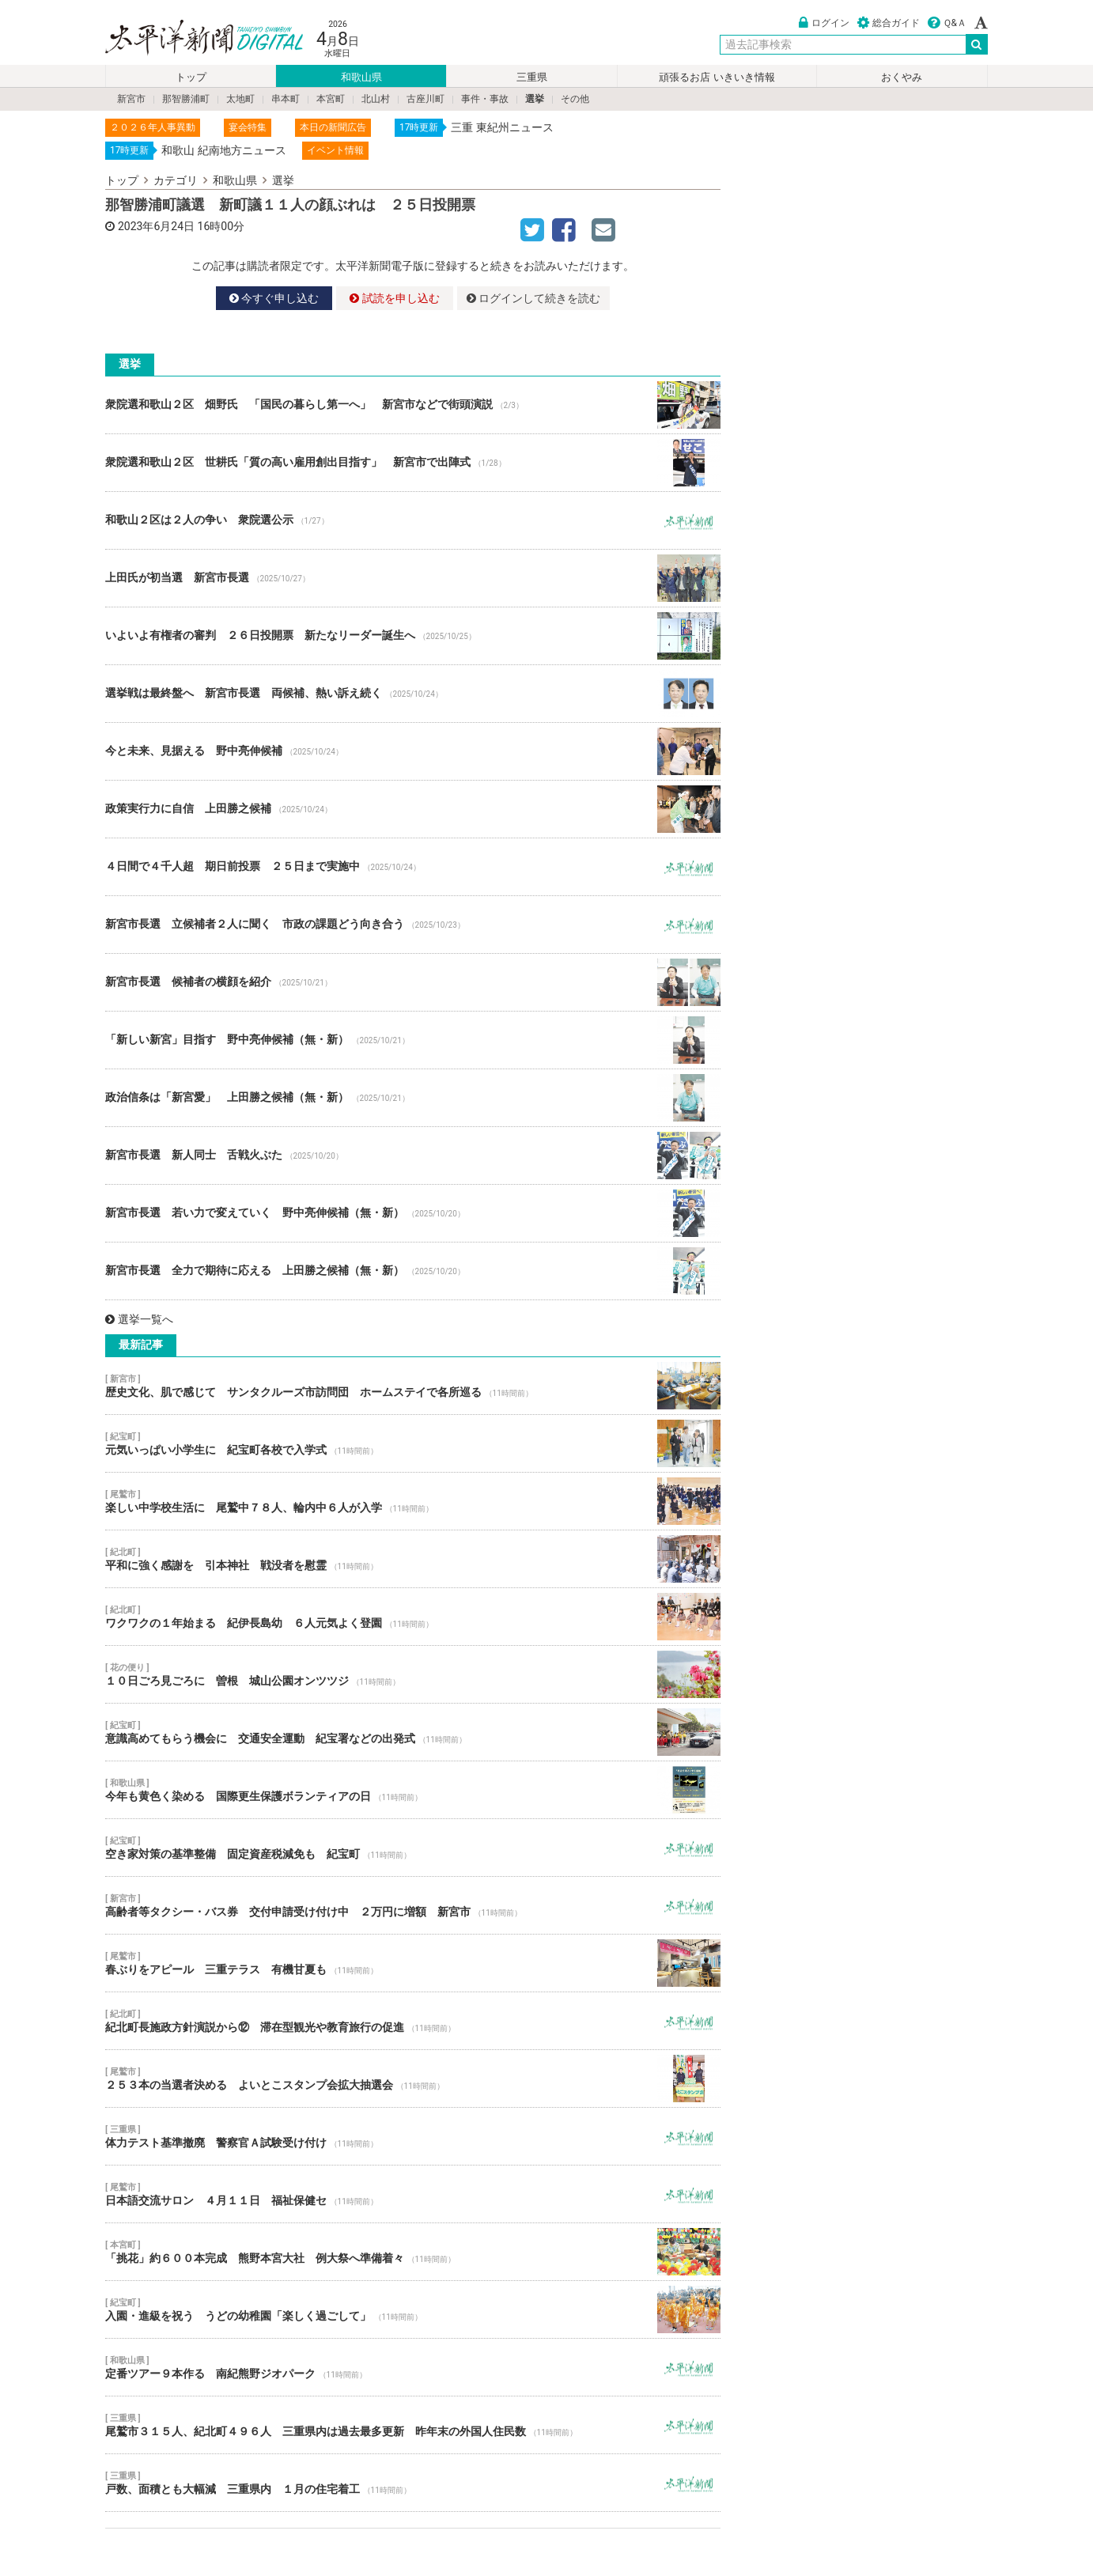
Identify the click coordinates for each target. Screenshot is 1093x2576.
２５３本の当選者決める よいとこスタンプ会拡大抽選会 (412, 2078)
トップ (191, 77)
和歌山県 (361, 77)
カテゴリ (175, 180)
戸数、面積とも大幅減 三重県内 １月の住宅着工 (412, 2482)
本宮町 (330, 98)
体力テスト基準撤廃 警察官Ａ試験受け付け (412, 2136)
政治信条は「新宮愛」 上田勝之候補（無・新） (412, 1097)
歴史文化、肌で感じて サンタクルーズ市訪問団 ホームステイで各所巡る (412, 1385)
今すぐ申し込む (274, 298)
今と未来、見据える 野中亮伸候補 (412, 751)
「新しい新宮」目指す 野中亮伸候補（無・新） (412, 1040)
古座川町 (425, 98)
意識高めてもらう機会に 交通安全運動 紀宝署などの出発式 (412, 1732)
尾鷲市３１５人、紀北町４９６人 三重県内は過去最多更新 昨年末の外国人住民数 (412, 2424)
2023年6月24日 (156, 226)
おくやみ (901, 77)
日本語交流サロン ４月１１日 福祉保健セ (412, 2194)
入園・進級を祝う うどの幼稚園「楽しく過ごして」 (412, 2309)
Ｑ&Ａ (947, 23)
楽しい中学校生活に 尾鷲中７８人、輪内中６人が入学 (412, 1501)
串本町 (285, 98)
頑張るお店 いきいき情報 (716, 77)
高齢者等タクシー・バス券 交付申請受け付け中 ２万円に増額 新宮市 (412, 1905)
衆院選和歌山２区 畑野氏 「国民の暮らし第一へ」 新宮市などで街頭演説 (412, 404)
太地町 (240, 98)
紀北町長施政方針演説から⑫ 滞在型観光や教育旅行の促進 (412, 2020)
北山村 (375, 98)
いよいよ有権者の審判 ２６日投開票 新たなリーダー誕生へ (412, 635)
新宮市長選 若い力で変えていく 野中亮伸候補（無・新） (412, 1213)
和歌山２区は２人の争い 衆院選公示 (412, 520)
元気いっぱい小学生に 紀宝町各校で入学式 (412, 1443)
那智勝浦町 (186, 98)
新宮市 (131, 98)
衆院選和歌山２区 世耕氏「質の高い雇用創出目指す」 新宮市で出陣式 (412, 462)
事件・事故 (485, 98)
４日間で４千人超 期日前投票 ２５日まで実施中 (412, 866)
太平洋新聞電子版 (192, 38)
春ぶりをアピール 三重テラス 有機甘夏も (412, 1963)
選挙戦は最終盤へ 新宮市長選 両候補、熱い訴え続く (412, 693)
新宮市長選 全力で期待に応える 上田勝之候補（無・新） (412, 1271)
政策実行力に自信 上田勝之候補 (412, 809)
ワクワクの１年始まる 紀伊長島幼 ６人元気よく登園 (412, 1616)
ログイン (824, 23)
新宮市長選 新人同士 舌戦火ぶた (412, 1155)
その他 (575, 98)
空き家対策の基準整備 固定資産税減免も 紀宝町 (412, 1847)
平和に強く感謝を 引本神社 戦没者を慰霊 (412, 1558)
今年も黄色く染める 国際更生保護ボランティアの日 (412, 1789)
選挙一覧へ (139, 1319)
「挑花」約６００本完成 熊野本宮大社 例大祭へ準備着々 (412, 2251)
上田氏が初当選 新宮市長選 (412, 578)
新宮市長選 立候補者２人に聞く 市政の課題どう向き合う (412, 924)
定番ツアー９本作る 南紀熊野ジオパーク (412, 2367)
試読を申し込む (394, 298)
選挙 (534, 98)
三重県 (531, 77)
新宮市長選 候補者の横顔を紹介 (412, 982)
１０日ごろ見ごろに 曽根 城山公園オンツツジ (412, 1674)
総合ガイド (888, 23)
